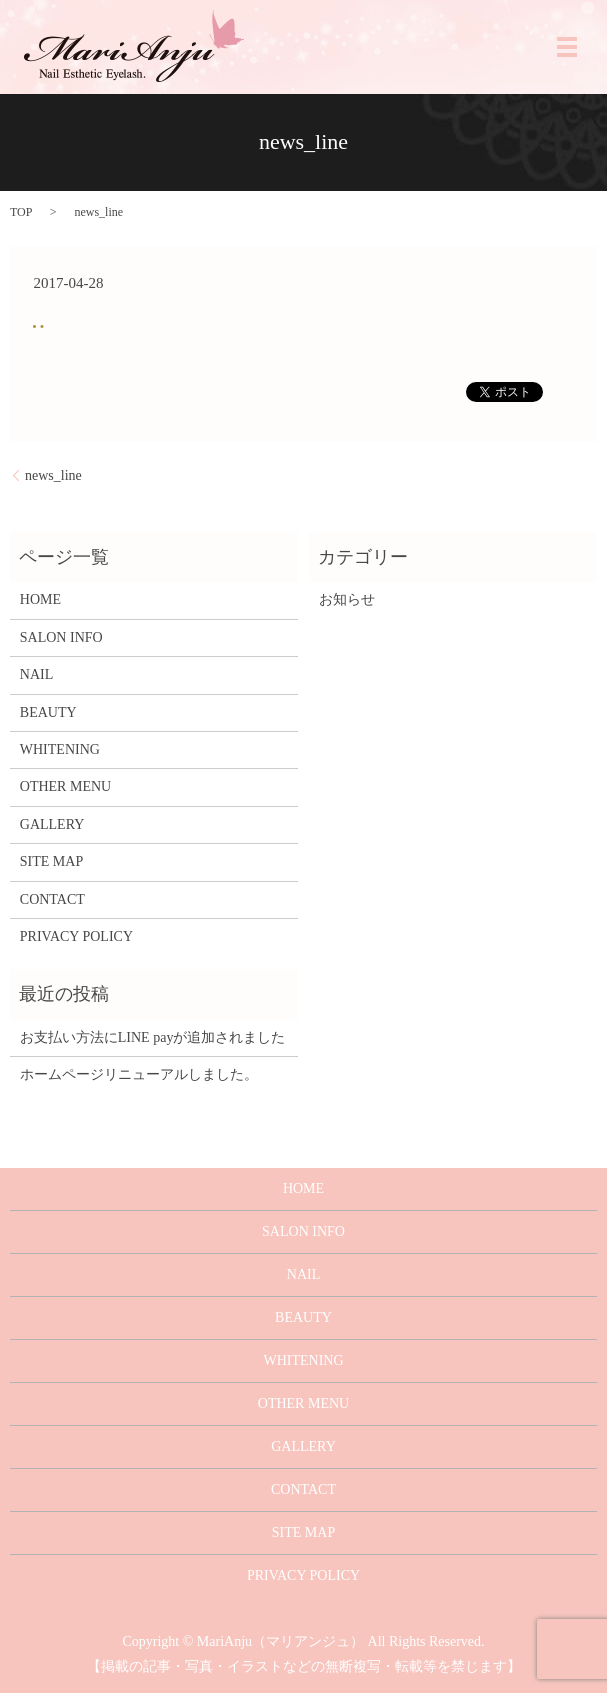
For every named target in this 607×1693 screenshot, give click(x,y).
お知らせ (347, 599)
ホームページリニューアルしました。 (139, 1074)
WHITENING (60, 749)
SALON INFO (61, 637)
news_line (53, 475)
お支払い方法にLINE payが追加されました (153, 1037)
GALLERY (52, 824)
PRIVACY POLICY (76, 936)
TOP (21, 212)
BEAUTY (48, 712)
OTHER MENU (65, 786)
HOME (40, 599)
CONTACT (52, 899)
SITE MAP (51, 861)
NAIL (36, 674)
